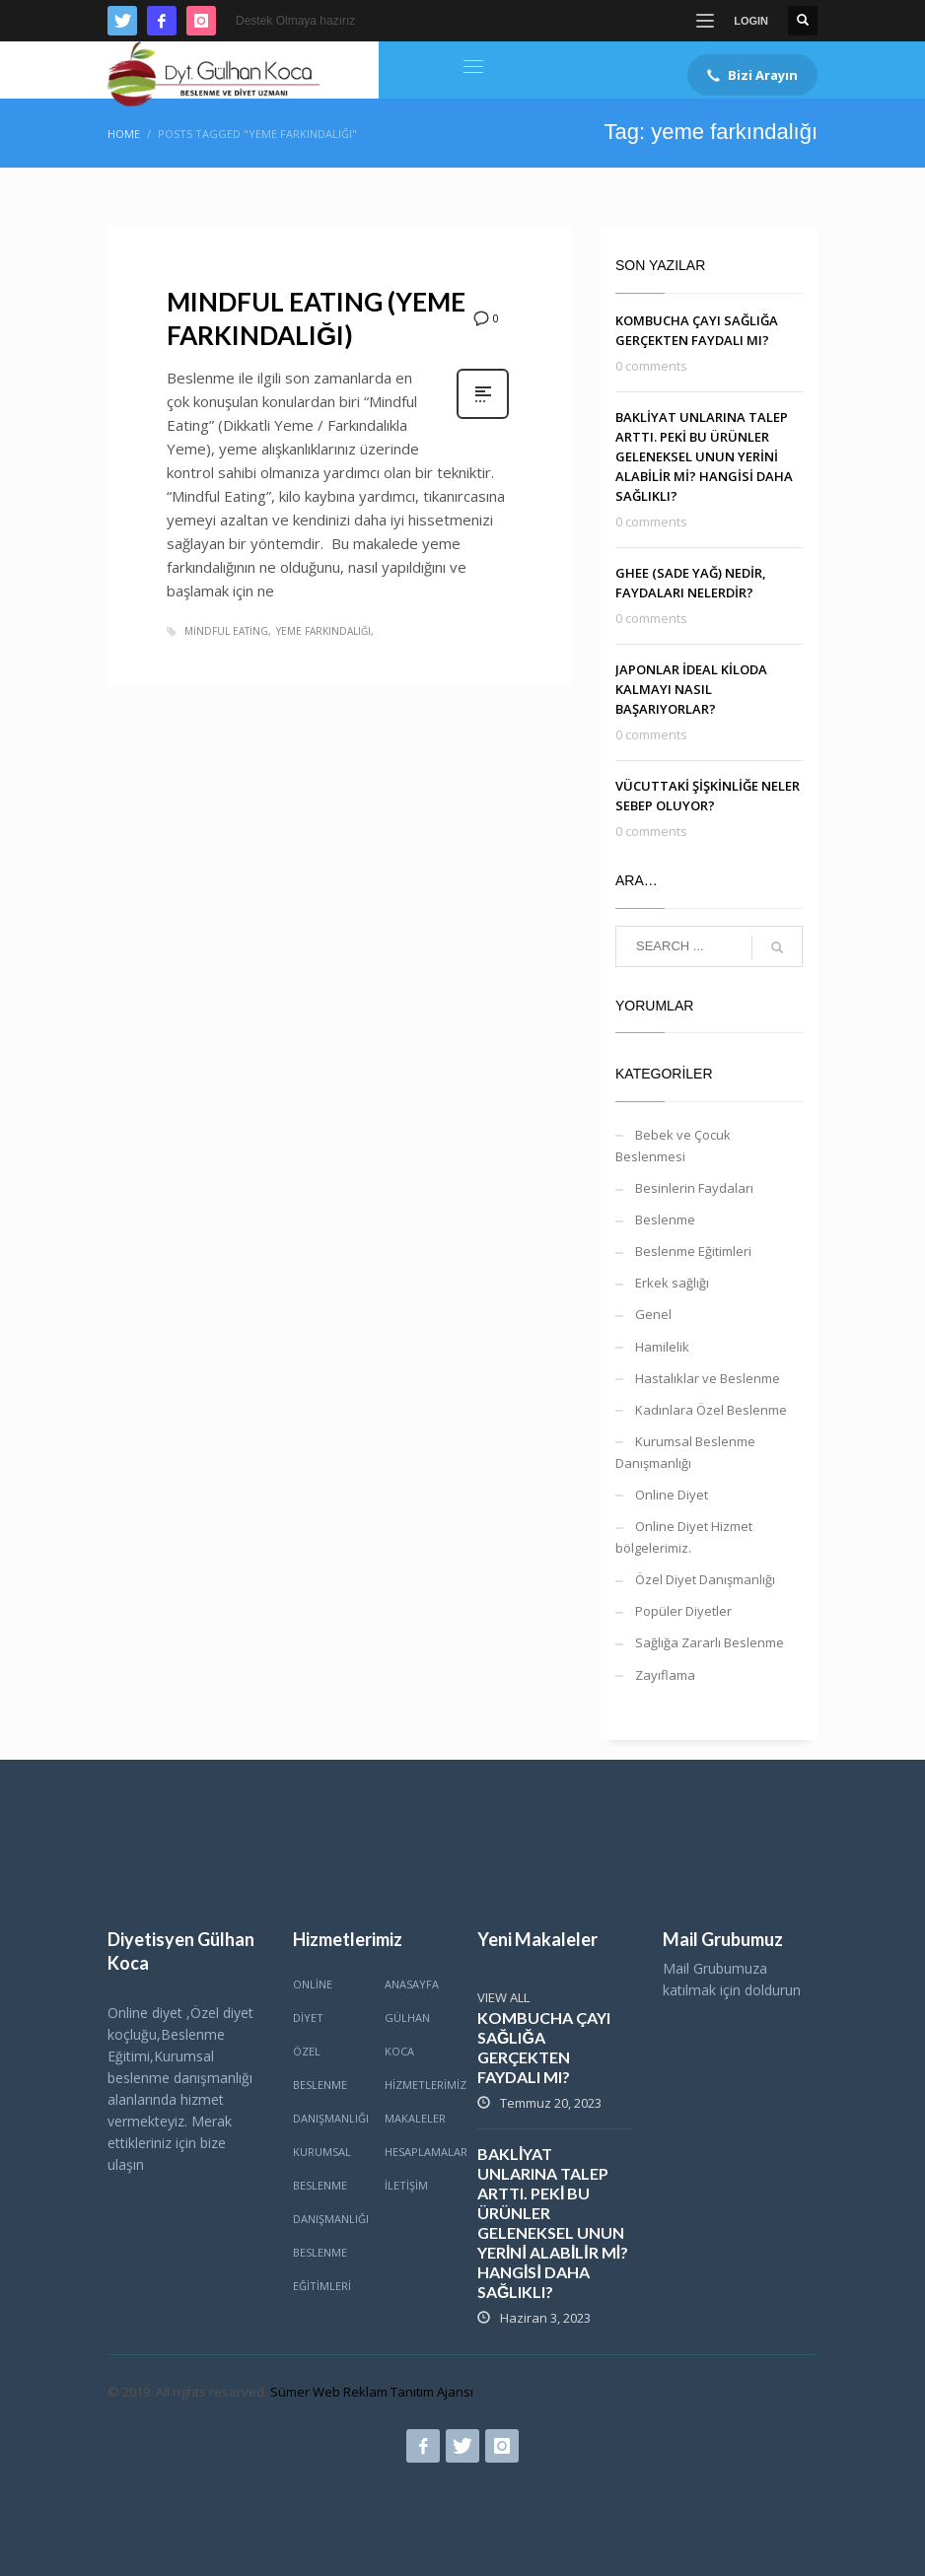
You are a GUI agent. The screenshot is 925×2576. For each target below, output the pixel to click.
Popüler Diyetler (683, 1611)
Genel (653, 1314)
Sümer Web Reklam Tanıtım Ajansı (371, 2392)
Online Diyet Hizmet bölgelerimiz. (683, 1537)
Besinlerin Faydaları (694, 1188)
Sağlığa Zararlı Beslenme (709, 1642)
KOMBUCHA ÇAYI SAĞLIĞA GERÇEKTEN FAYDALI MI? (543, 2047)
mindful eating (226, 631)
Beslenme (665, 1219)
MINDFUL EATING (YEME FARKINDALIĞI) (316, 318)
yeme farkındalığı (323, 631)
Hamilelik (662, 1347)
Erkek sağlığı (672, 1282)
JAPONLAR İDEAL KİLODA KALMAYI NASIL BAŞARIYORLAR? (691, 689)
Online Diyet (671, 1494)
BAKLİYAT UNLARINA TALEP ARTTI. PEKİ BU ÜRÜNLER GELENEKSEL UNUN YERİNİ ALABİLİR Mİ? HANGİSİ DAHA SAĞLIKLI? (704, 456)
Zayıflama (665, 1675)
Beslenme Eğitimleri (693, 1251)
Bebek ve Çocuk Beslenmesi (673, 1145)
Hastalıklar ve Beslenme (707, 1378)
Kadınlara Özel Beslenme (711, 1410)
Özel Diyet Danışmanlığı (705, 1579)
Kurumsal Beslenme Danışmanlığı (685, 1452)
